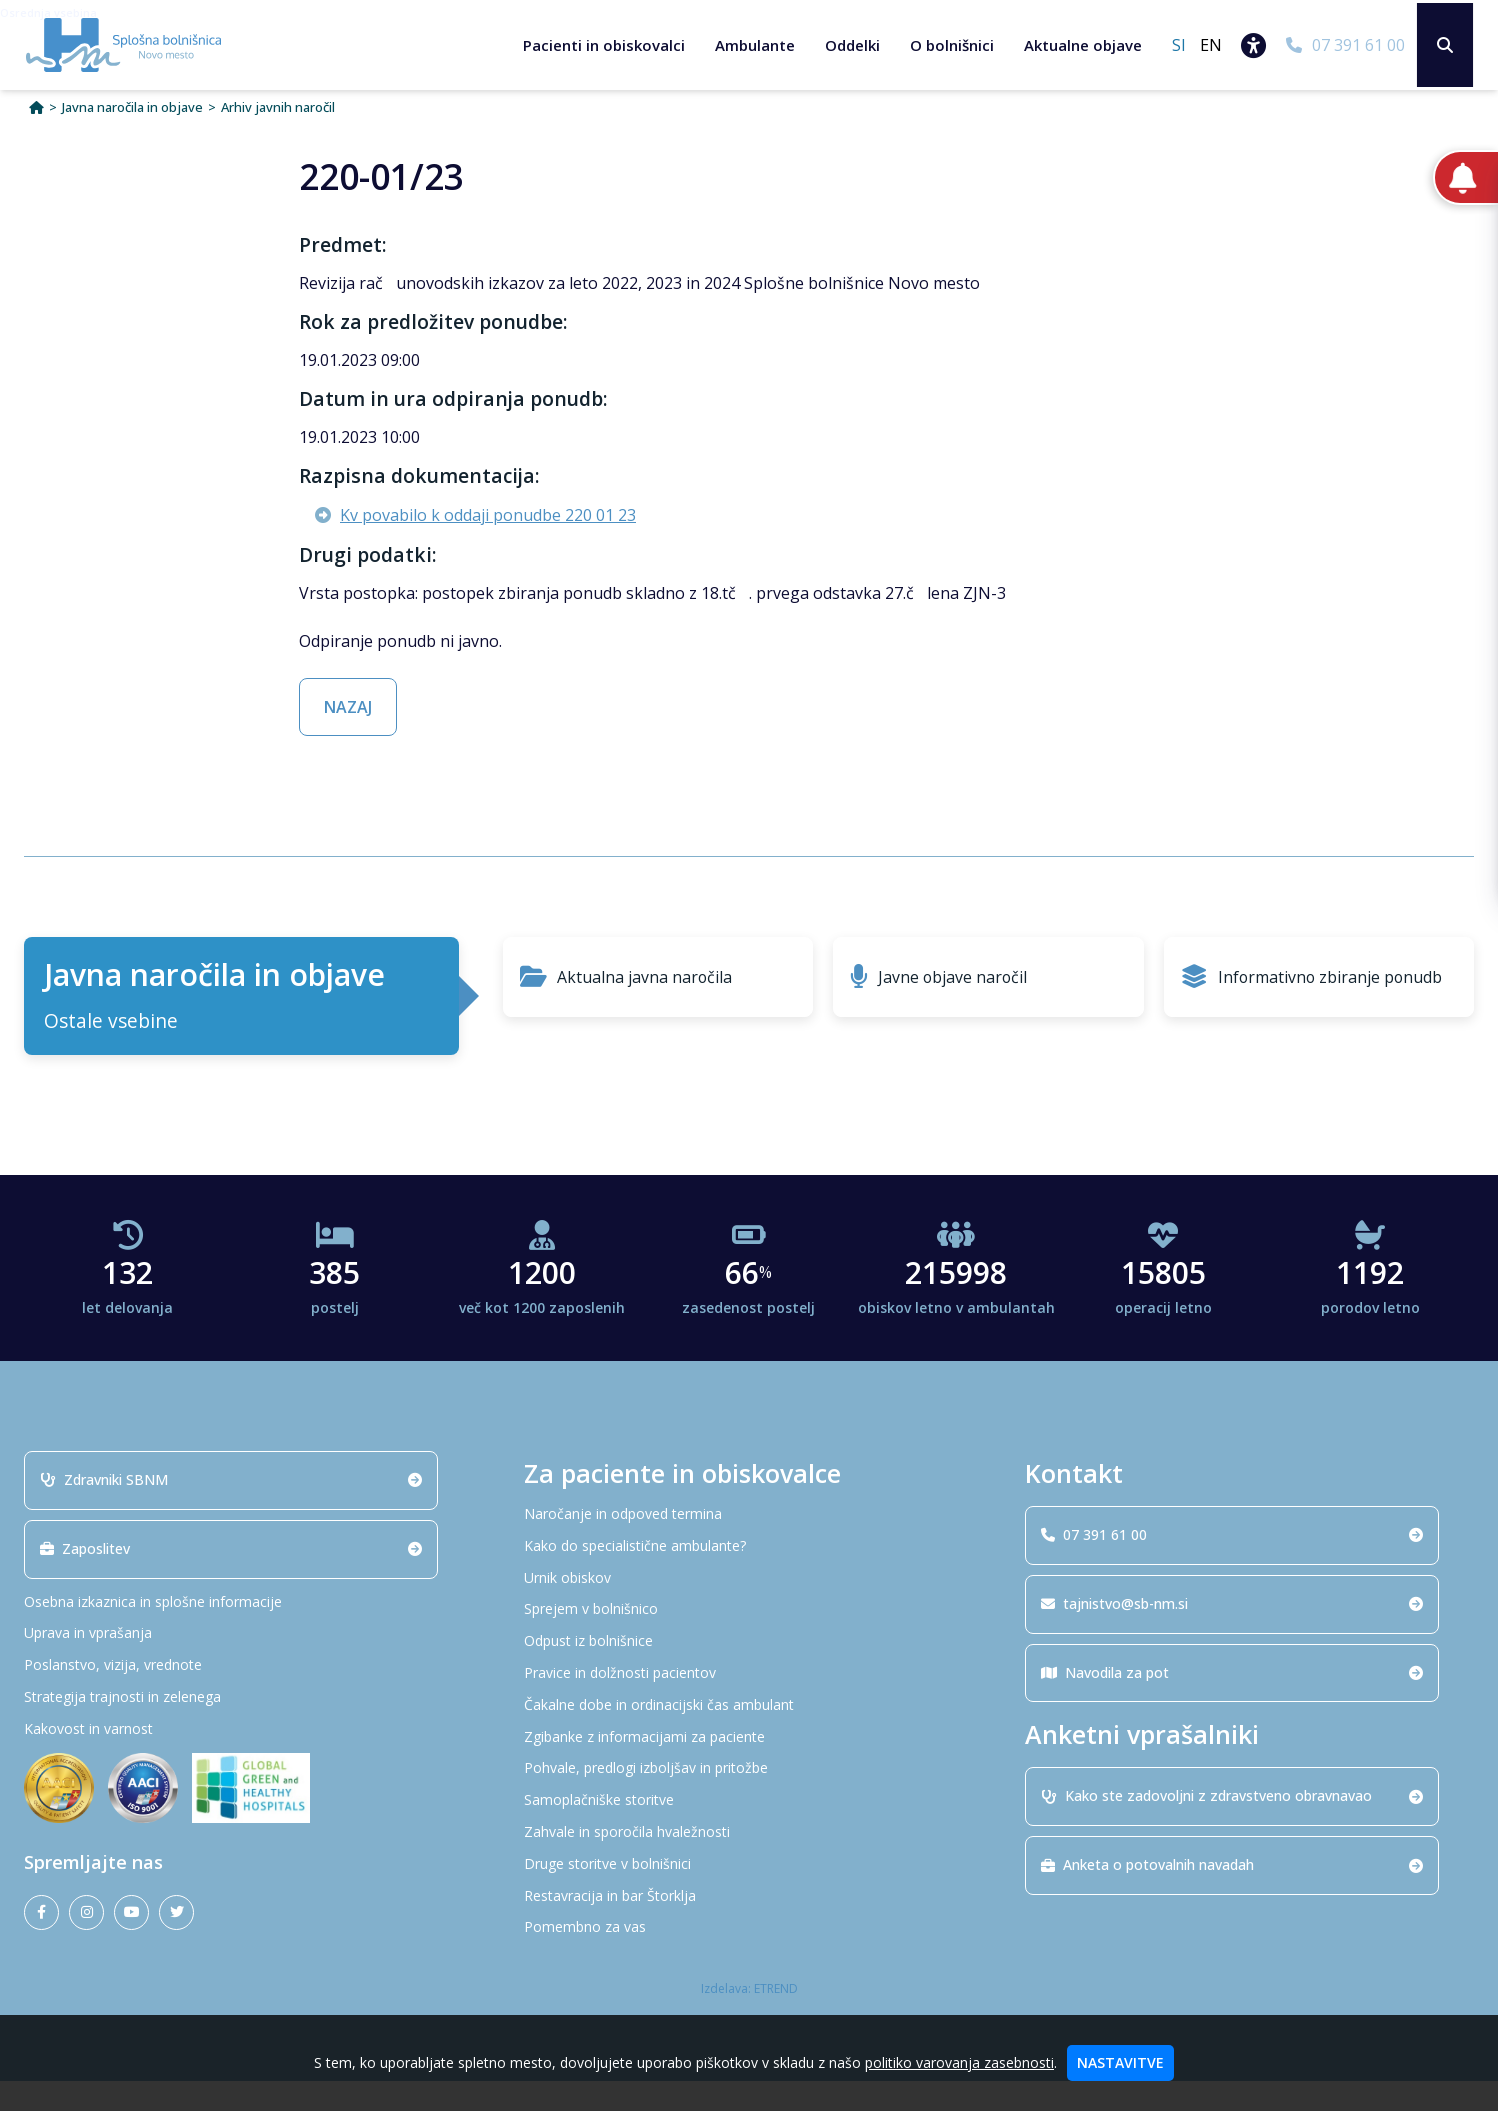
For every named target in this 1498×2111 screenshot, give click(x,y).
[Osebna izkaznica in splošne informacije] (249, 1631)
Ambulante (749, 45)
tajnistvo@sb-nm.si (1227, 1632)
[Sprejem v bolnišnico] (749, 1639)
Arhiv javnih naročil (278, 137)
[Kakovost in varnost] (249, 1758)
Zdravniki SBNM (226, 1508)
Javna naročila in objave (132, 137)
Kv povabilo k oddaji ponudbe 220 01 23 (488, 545)
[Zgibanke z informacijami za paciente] (749, 1766)
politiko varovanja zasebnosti (959, 2062)
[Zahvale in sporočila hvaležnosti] (749, 1861)
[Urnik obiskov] (749, 1607)
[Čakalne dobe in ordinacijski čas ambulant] (749, 1734)
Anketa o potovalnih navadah (1227, 1894)
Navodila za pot (1227, 1701)
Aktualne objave (1077, 45)
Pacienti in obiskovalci (598, 45)
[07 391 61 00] (1339, 45)
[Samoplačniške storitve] (749, 1830)
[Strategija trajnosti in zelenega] (249, 1726)
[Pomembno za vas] (749, 1957)
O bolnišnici (946, 45)
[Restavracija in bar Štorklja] (749, 1925)
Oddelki (846, 45)
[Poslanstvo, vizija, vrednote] (249, 1695)
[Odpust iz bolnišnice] (749, 1671)
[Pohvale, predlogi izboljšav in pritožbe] (749, 1798)
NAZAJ (348, 737)
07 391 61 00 (1227, 1563)
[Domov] (36, 137)
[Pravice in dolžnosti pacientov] (749, 1702)
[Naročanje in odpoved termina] (749, 1543)
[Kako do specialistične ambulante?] (749, 1575)
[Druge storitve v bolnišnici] (749, 1893)
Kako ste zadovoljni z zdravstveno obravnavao (1227, 1825)
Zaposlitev (226, 1577)
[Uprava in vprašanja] (249, 1663)
